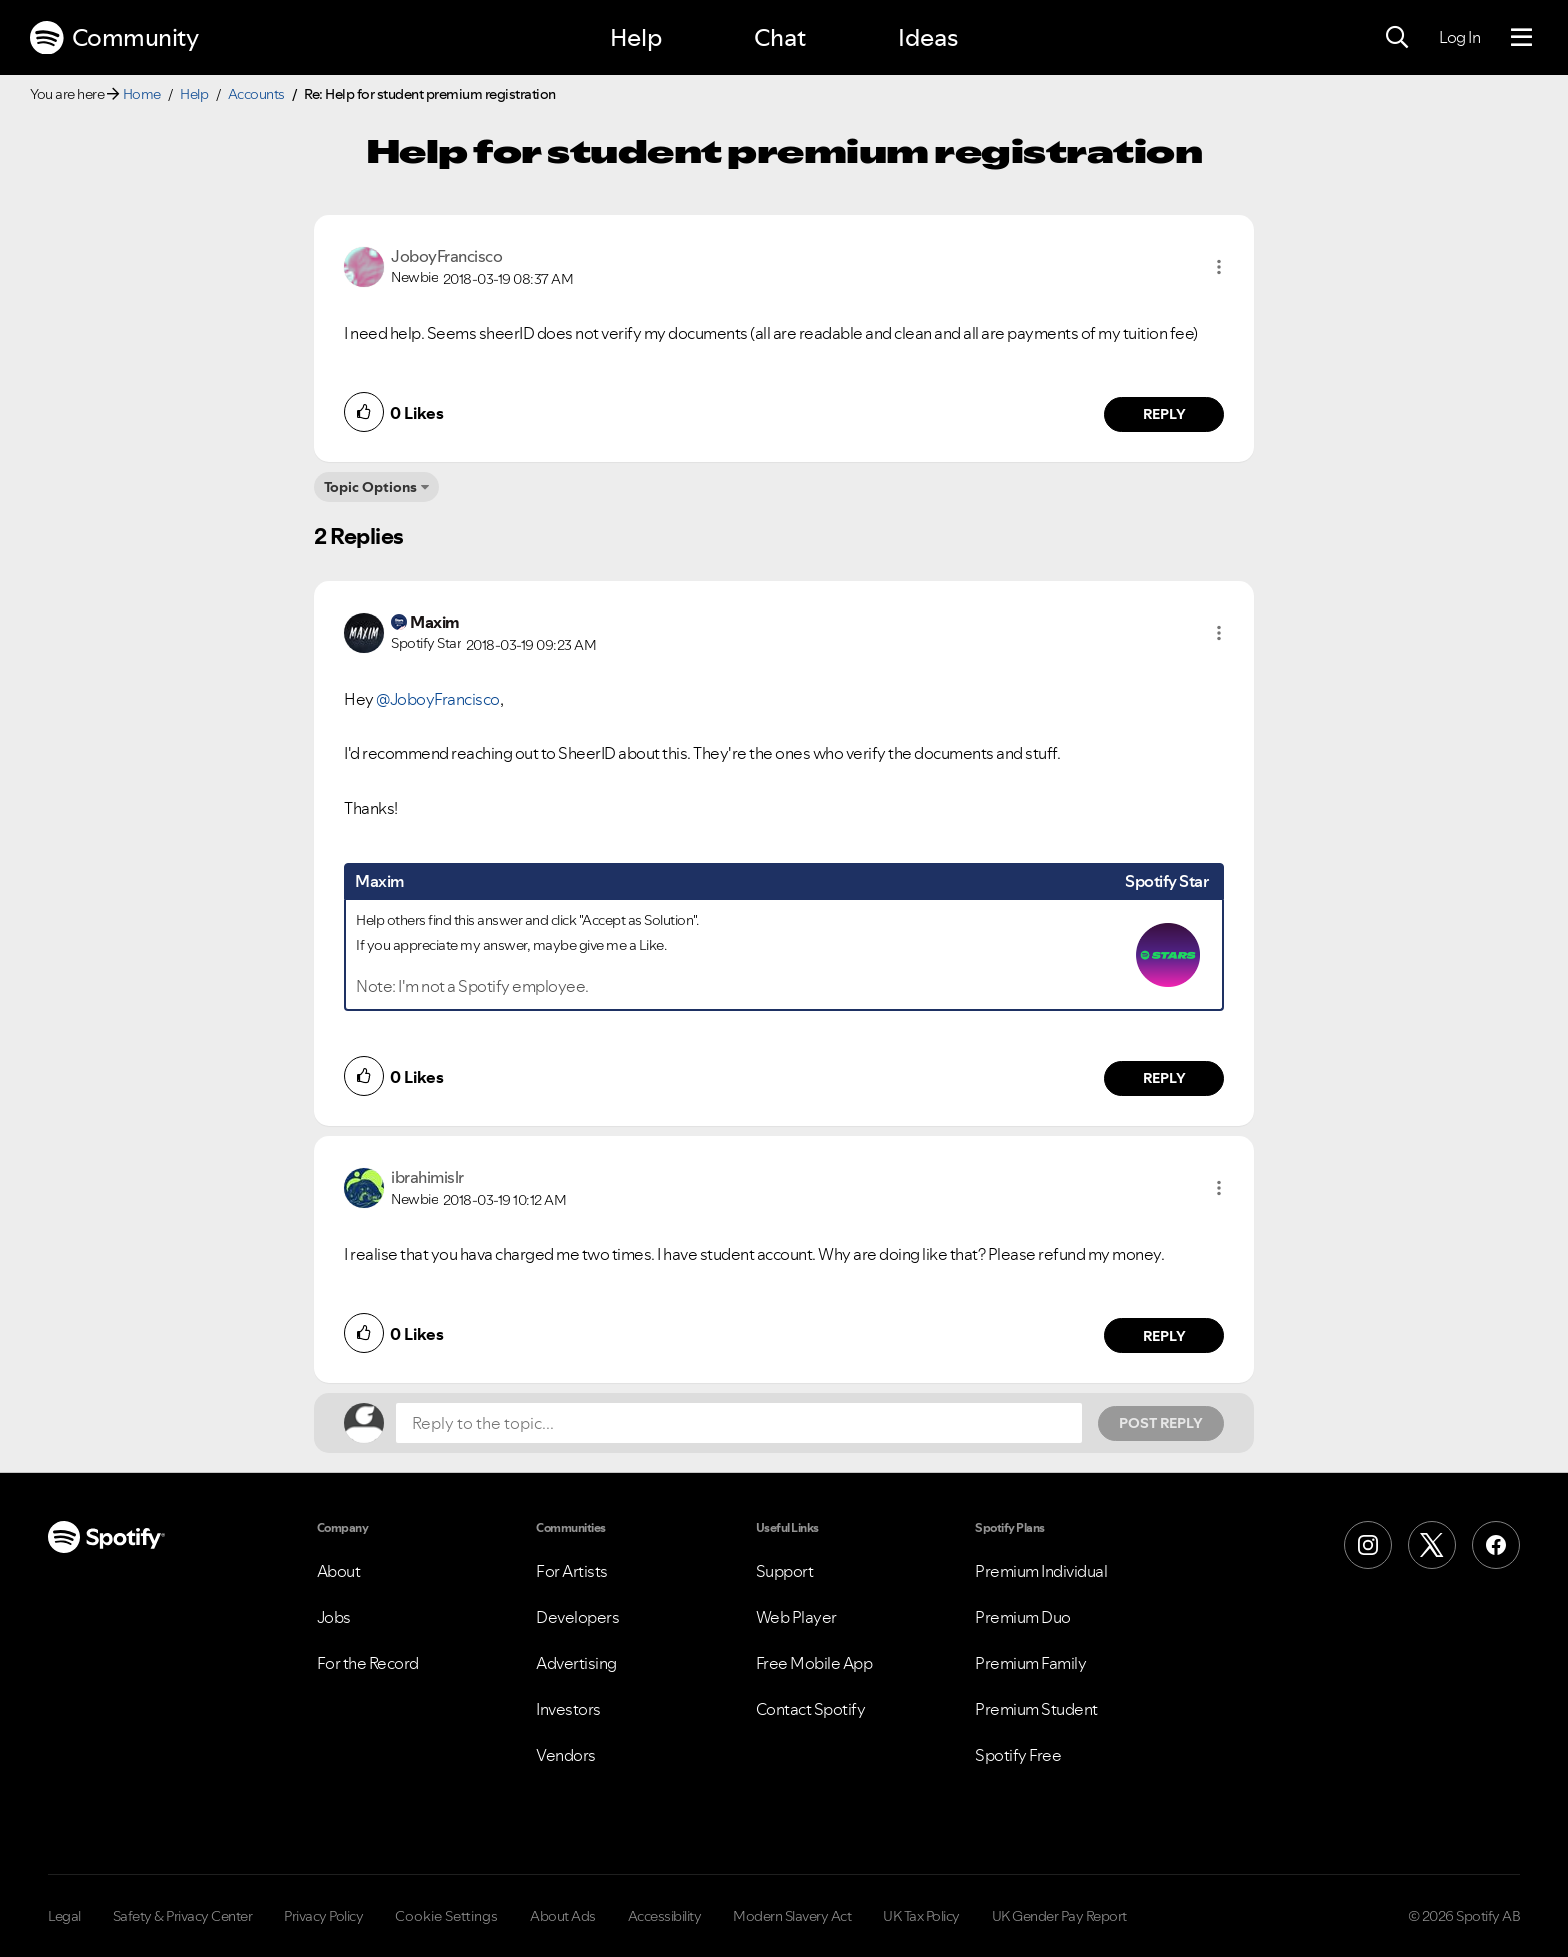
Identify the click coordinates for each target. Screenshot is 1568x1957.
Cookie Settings (446, 1916)
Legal (64, 1916)
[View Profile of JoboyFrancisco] (446, 256)
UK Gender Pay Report (1059, 1916)
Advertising (576, 1663)
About (339, 1571)
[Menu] (1521, 38)
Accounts (256, 94)
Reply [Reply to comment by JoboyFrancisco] (1164, 414)
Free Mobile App (814, 1663)
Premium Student (1036, 1709)
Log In (1459, 37)
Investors (568, 1709)
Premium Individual (1041, 1571)
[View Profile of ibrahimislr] (427, 1177)
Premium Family (1030, 1663)
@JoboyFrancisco (438, 699)
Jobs (334, 1617)
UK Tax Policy (921, 1916)
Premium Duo (1023, 1617)
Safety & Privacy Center (183, 1916)
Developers (577, 1617)
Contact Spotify (811, 1709)
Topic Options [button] (370, 487)
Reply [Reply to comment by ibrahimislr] (1164, 1336)
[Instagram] (1368, 1545)
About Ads (563, 1916)
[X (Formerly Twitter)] (1432, 1545)
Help (636, 37)
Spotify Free (1018, 1755)
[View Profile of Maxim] (435, 622)
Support (785, 1571)
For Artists (572, 1571)
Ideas (928, 37)
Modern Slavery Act (792, 1916)
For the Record (368, 1663)
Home (142, 94)
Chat (780, 37)
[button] (1219, 267)
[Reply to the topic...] (739, 1423)
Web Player (796, 1617)
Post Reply (1161, 1423)
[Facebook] (1496, 1545)
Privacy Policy (323, 1916)
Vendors (566, 1755)
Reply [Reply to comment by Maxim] (1164, 1078)
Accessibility (665, 1916)
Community (114, 38)
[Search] (1397, 38)
